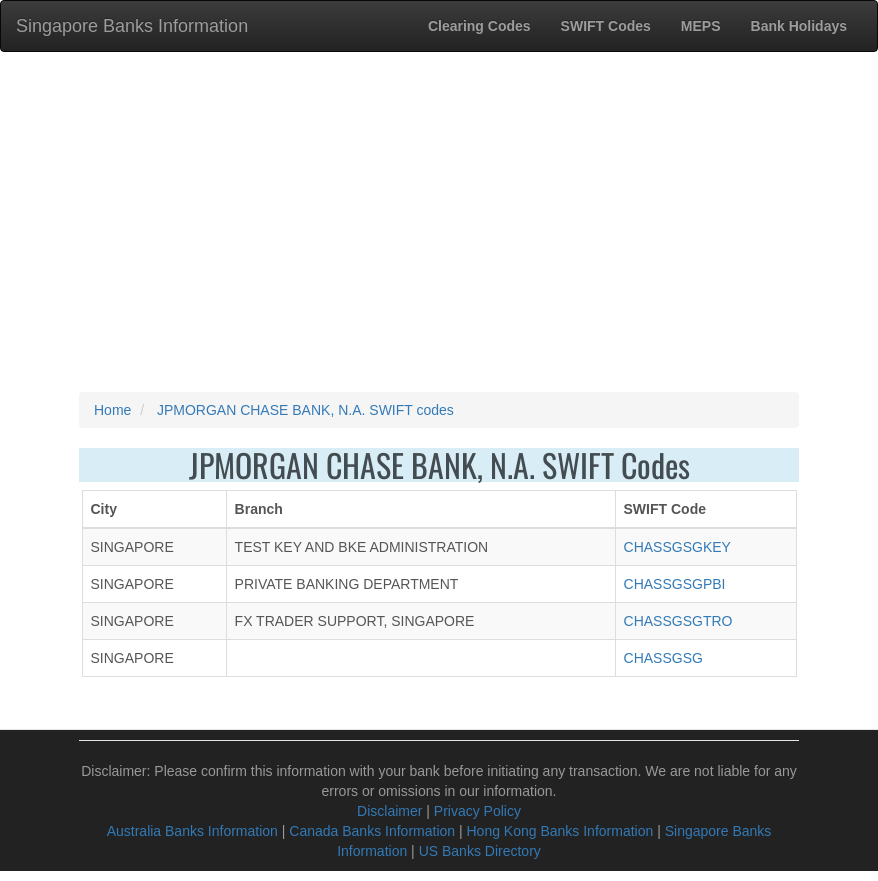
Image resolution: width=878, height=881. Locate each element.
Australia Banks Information (192, 831)
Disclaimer (389, 811)
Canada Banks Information (372, 831)
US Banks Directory (480, 851)
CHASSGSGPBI (675, 584)
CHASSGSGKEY (677, 547)
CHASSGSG (663, 658)
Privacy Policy (477, 811)
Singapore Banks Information (132, 26)
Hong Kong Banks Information (559, 831)
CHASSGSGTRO (678, 621)
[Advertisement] (439, 222)
